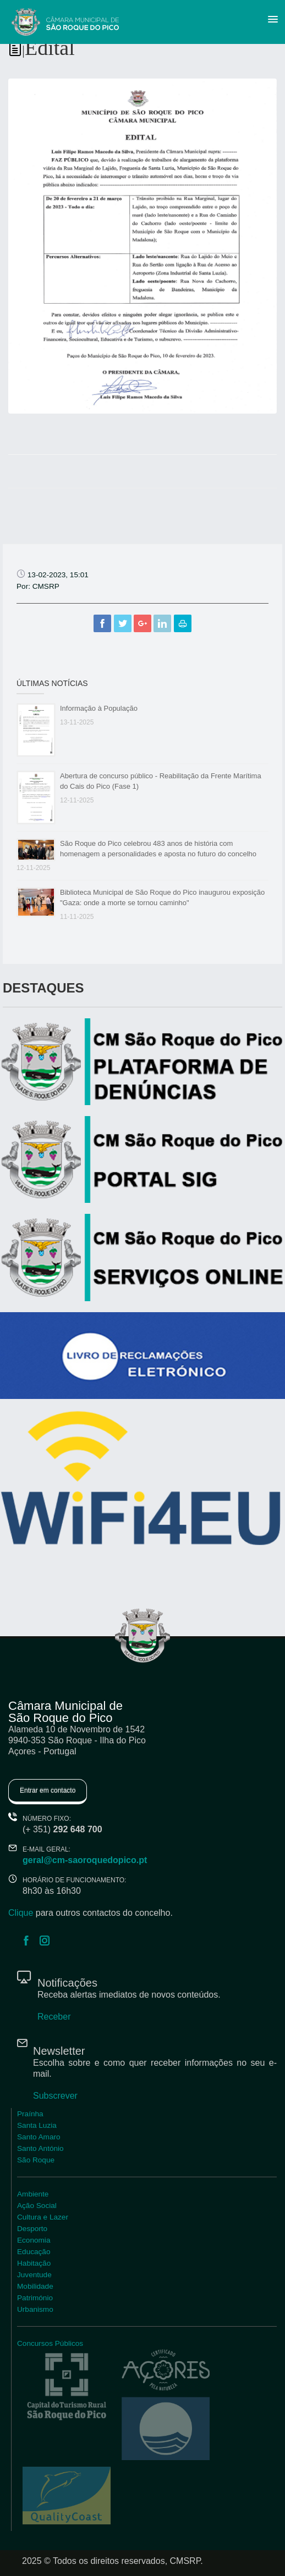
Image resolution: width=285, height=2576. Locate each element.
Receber (53, 2016)
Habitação (34, 2263)
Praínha (30, 2114)
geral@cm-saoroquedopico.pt (85, 1860)
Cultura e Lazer (42, 2217)
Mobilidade (35, 2286)
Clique (20, 1912)
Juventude (34, 2275)
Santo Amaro (39, 2137)
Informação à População (99, 708)
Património (35, 2298)
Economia (33, 2240)
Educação (33, 2252)
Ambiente (32, 2194)
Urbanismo (35, 2309)
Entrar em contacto (47, 1790)
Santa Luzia (37, 2125)
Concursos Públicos (50, 2343)
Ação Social (37, 2205)
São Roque (35, 2160)
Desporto (32, 2228)
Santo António (40, 2148)
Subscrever (55, 2095)
